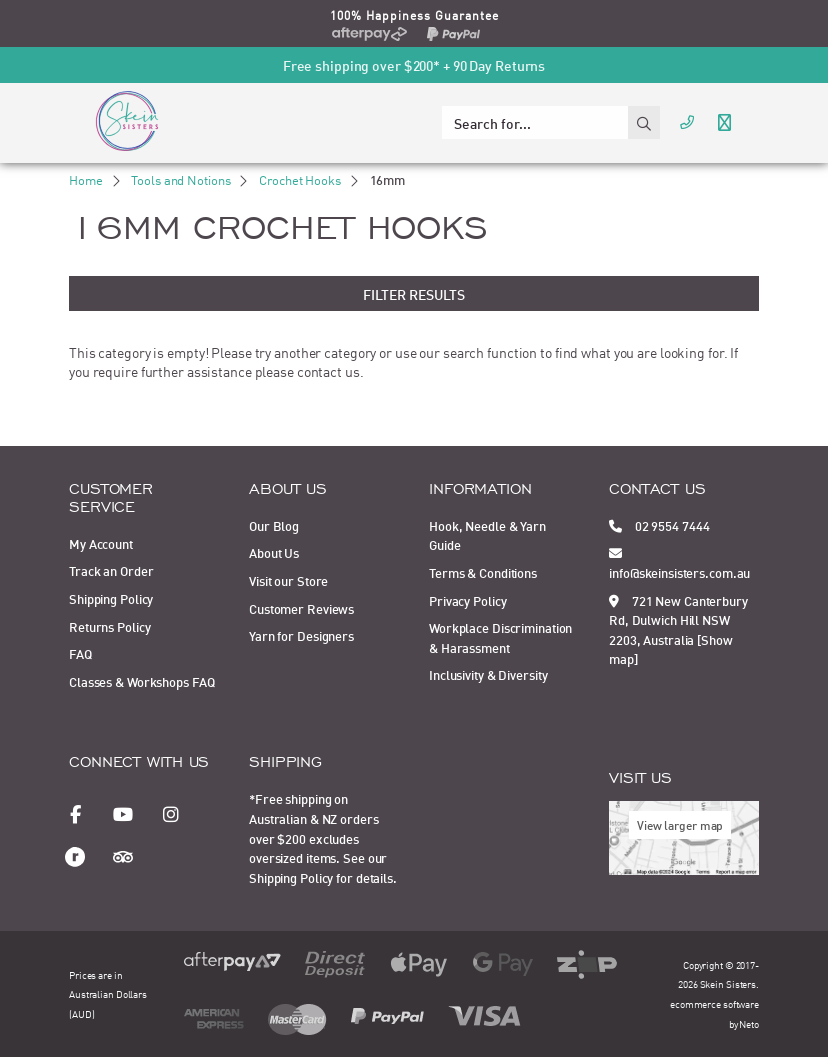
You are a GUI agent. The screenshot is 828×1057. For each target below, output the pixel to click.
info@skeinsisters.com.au (679, 562)
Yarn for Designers (301, 635)
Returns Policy (109, 626)
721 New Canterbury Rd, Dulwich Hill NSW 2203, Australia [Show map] (678, 629)
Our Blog (274, 525)
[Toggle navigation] (724, 120)
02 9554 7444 (659, 525)
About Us (274, 552)
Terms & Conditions (483, 572)
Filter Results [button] (414, 293)
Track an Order (111, 570)
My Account (101, 543)
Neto (749, 1023)
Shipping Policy (111, 598)
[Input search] (535, 122)
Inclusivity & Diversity (488, 674)
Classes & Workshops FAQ (141, 681)
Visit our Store (288, 580)
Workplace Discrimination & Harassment (500, 637)
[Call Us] (687, 120)
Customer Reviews (301, 608)
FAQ (80, 653)
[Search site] (644, 122)
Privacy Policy (467, 600)
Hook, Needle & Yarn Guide (487, 535)
